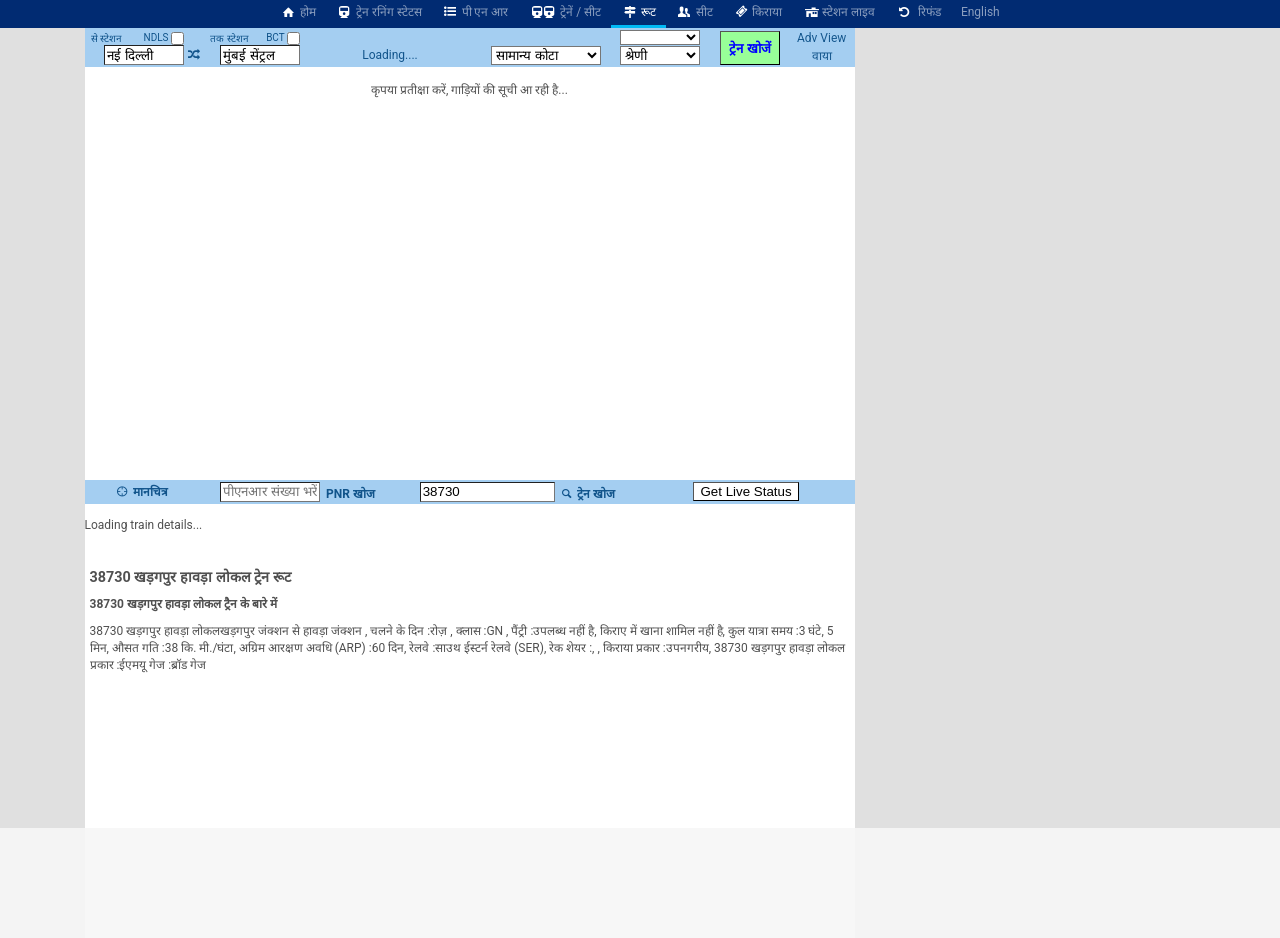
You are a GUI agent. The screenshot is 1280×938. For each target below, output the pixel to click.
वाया (822, 56)
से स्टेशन (106, 38)
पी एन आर (475, 12)
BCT (283, 37)
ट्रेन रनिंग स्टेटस (379, 12)
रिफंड (918, 12)
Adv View (821, 38)
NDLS (164, 37)
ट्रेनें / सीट (564, 12)
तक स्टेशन (229, 38)
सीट (694, 12)
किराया (758, 12)
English (980, 12)
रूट (638, 12)
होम (298, 12)
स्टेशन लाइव (838, 12)
